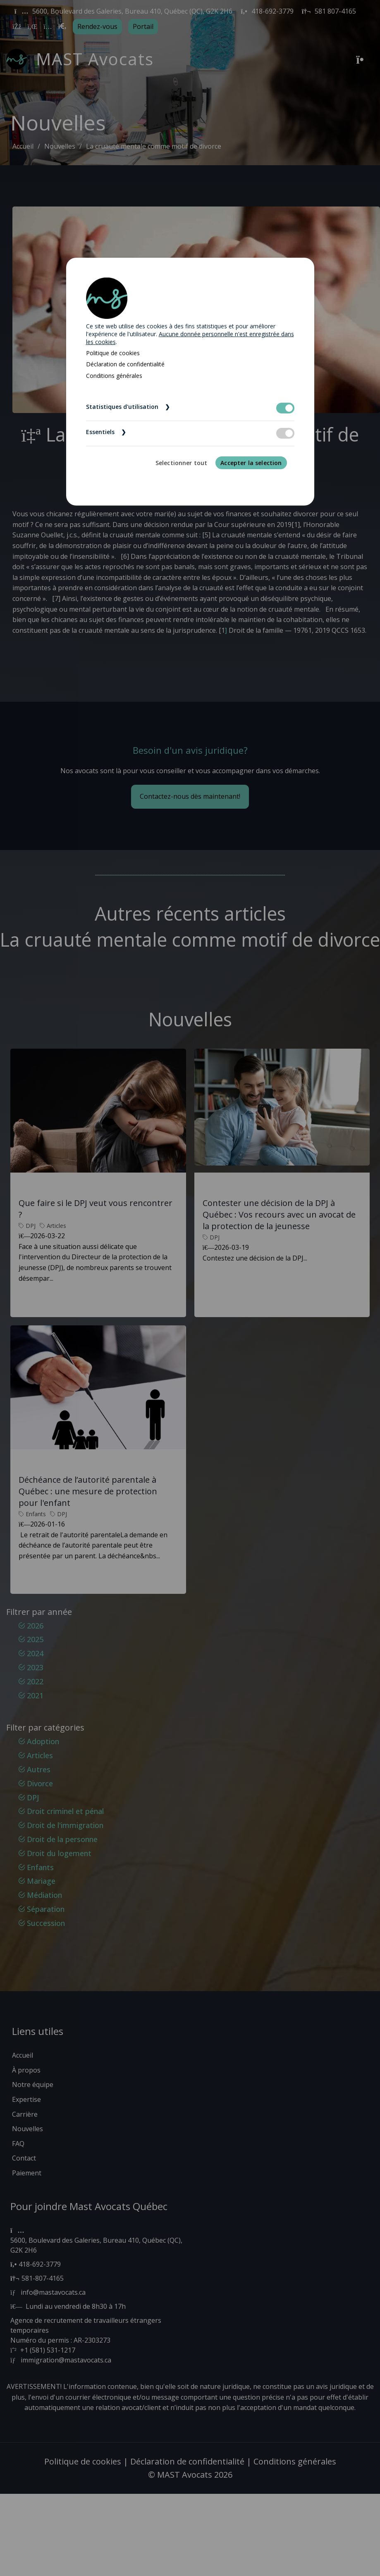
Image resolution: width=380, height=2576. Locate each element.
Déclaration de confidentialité (125, 364)
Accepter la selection (251, 463)
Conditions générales (114, 376)
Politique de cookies (113, 353)
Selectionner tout (181, 463)
